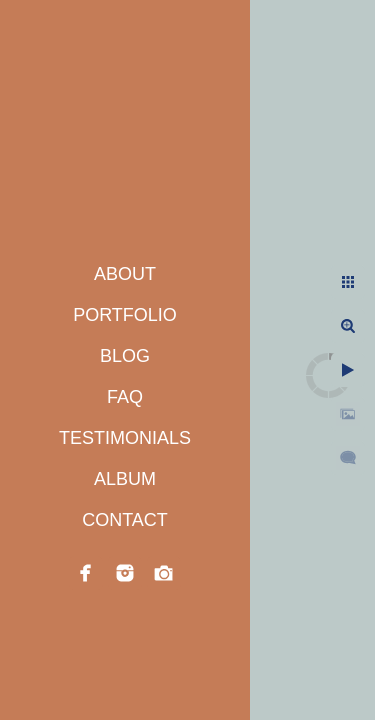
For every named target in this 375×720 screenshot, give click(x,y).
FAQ (125, 397)
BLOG (125, 356)
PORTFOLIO (125, 315)
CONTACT (125, 520)
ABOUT (125, 274)
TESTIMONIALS (125, 438)
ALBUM (125, 479)
